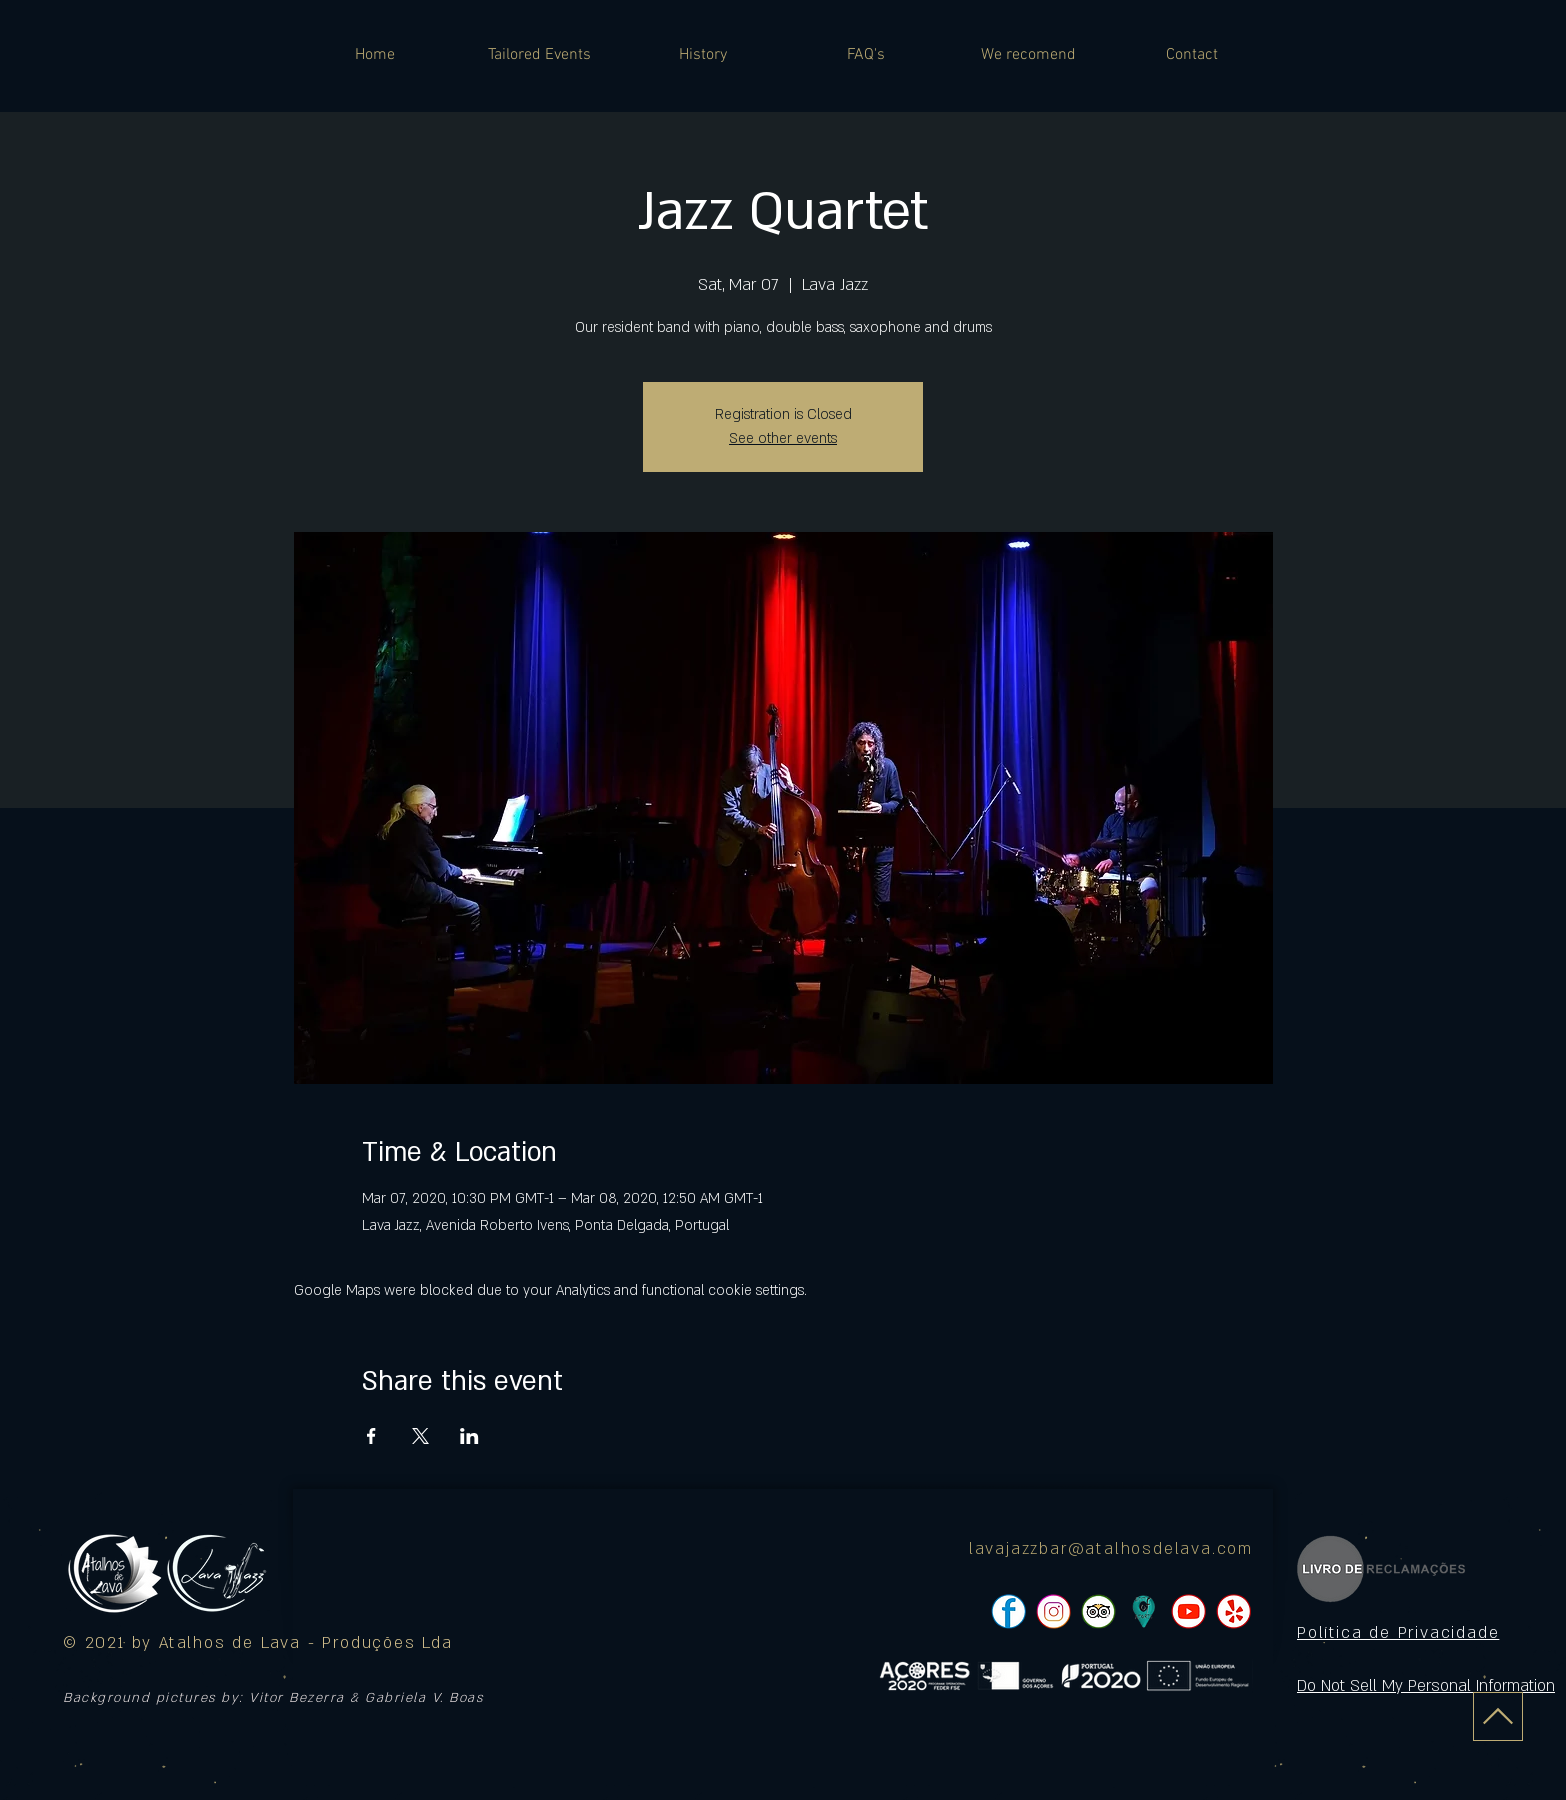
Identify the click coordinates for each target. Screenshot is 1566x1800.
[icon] (1143, 1611)
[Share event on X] (420, 1436)
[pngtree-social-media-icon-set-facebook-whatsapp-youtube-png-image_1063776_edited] (1008, 1611)
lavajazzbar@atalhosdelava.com (1111, 1549)
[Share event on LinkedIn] (469, 1436)
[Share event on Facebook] (371, 1436)
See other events (783, 438)
